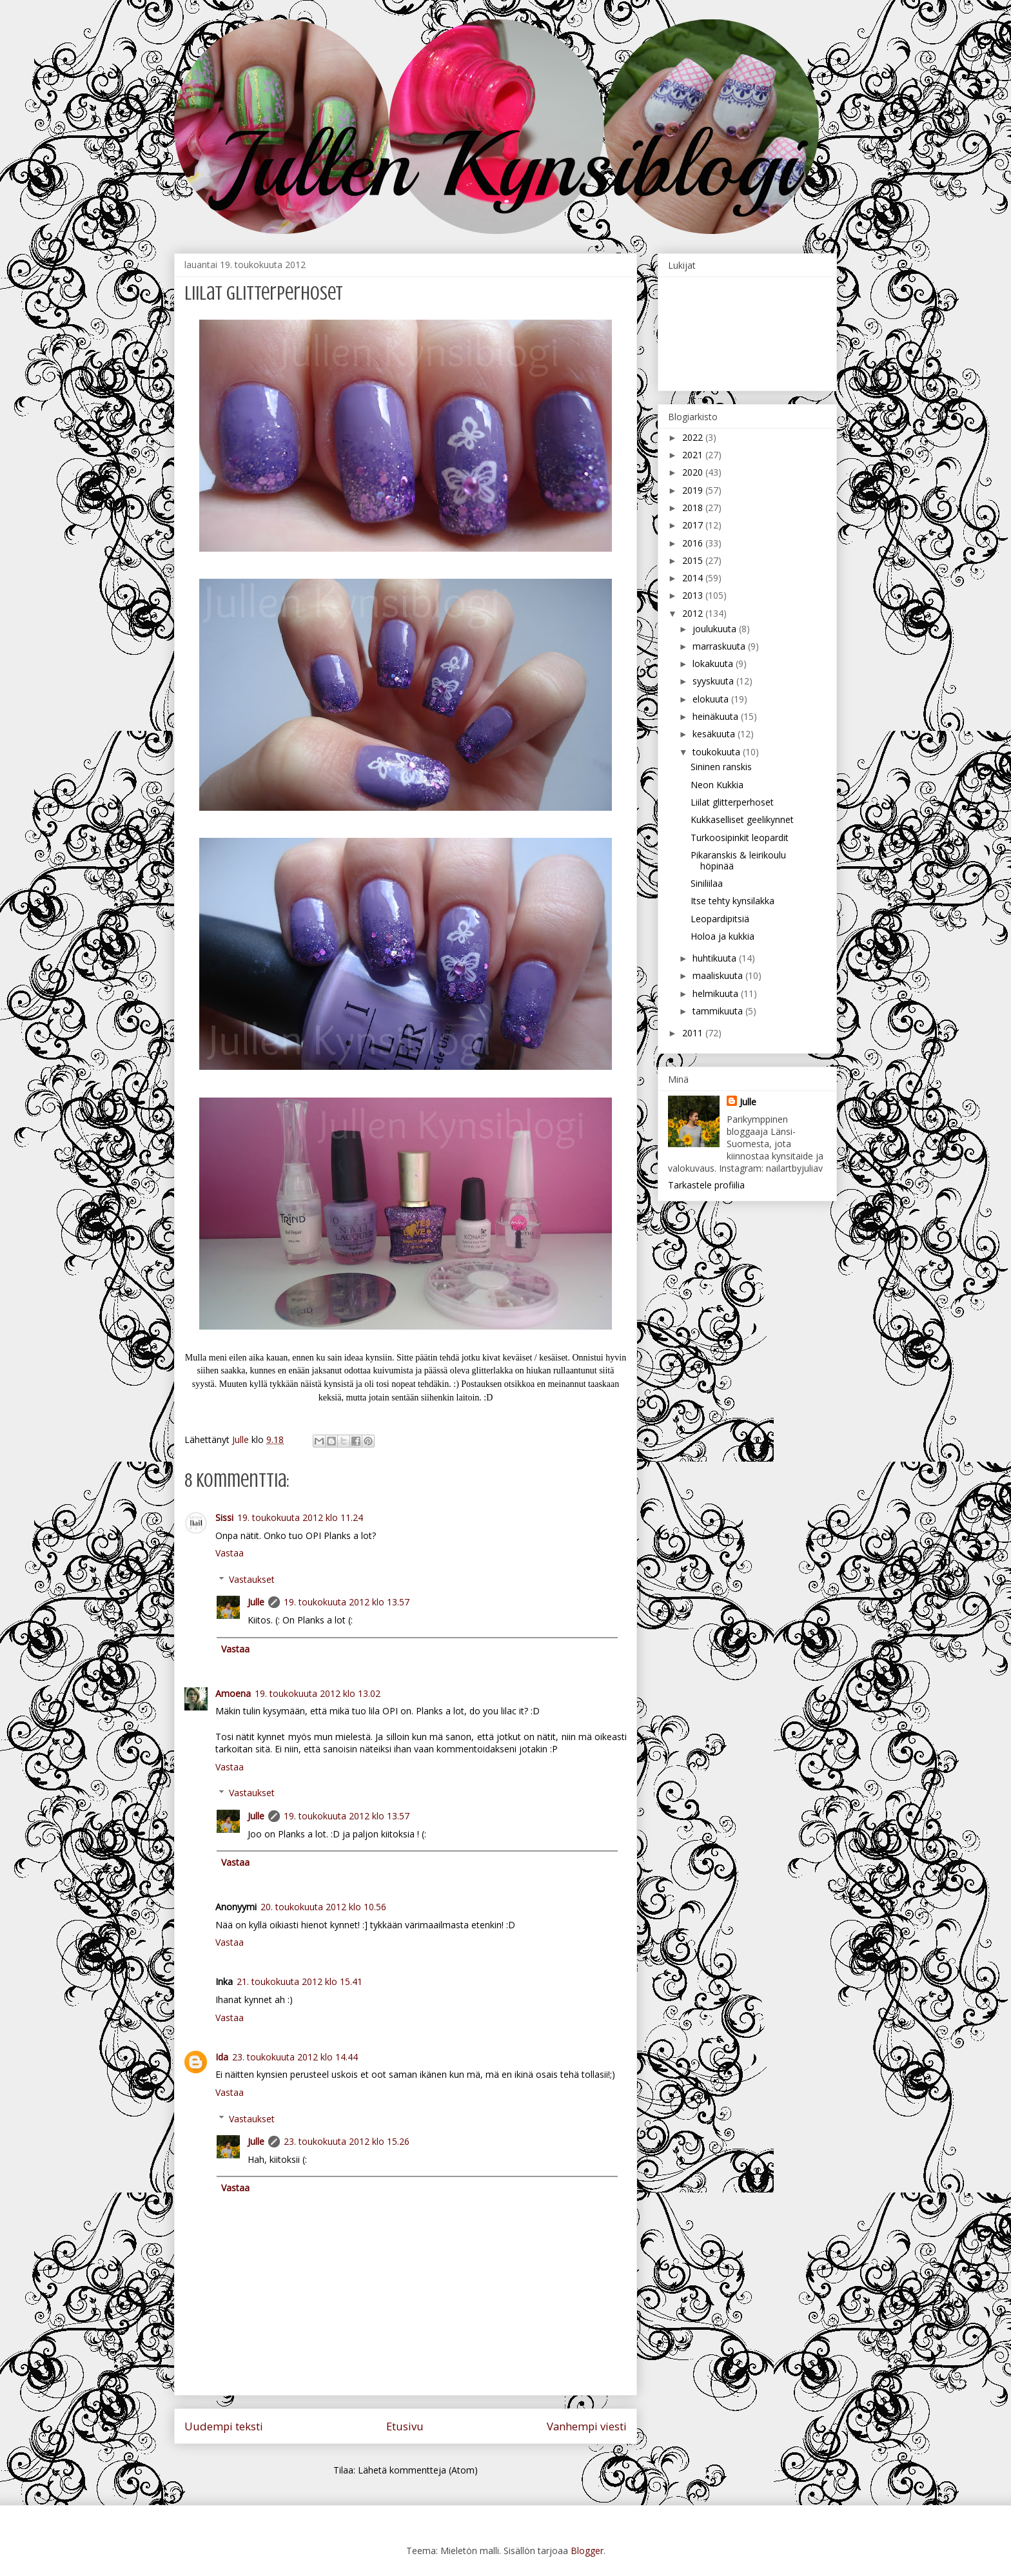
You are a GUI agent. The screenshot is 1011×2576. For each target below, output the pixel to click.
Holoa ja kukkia (722, 936)
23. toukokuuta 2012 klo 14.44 (295, 2057)
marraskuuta (720, 646)
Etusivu (405, 2426)
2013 (693, 595)
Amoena (233, 1693)
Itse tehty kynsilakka (732, 901)
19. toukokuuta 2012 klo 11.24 (300, 1517)
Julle (256, 1602)
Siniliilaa (707, 883)
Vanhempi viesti (587, 2426)
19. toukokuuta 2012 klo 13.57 (346, 1602)
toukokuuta (717, 752)
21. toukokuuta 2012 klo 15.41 (299, 1981)
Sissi (224, 1517)
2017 (693, 525)
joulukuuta (715, 629)
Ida (221, 2057)
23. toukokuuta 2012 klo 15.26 (346, 2141)
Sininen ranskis (721, 766)
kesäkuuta (715, 734)
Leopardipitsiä (720, 919)
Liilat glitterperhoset (732, 802)
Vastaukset (252, 1579)
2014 (693, 578)
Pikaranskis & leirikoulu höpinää (738, 860)
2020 (693, 472)
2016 (693, 543)
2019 (693, 490)
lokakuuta (714, 663)
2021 (693, 455)
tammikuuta (718, 1011)
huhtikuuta (715, 958)
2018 (693, 507)
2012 (693, 613)
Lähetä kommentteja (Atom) (418, 2470)
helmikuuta (716, 993)
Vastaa (229, 1553)
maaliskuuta (718, 975)
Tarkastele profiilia (706, 1185)
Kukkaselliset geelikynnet (742, 819)
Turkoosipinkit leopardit (740, 837)
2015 (693, 560)
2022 (693, 437)
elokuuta (711, 699)
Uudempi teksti (223, 2426)
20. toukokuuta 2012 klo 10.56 (323, 1907)
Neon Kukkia (717, 785)
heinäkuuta (716, 716)
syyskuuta (714, 681)
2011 (693, 1033)
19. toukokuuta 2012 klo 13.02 (317, 1693)
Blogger (587, 2550)
